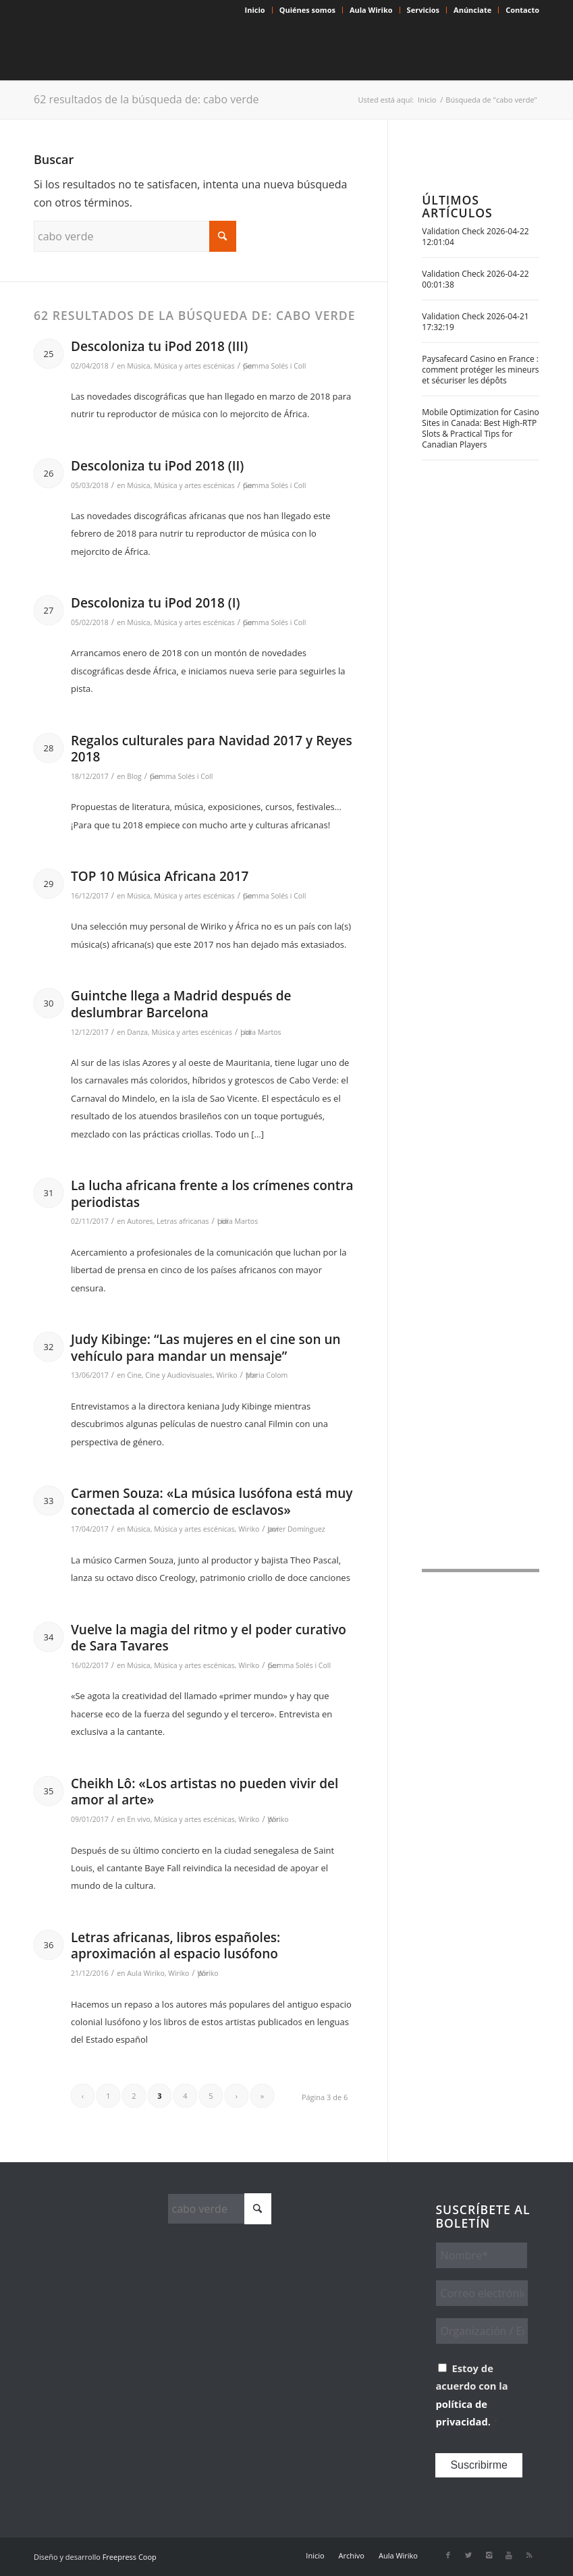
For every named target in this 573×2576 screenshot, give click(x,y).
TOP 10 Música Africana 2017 (159, 876)
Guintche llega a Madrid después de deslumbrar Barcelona (181, 1004)
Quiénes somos (307, 10)
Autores (140, 1221)
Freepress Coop (130, 2557)
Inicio (255, 10)
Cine (134, 1375)
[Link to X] (468, 2555)
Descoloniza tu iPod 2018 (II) (157, 466)
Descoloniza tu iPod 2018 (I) (155, 603)
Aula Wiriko (371, 10)
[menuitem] (255, 10)
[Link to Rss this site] (529, 2555)
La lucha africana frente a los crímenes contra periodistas (212, 1194)
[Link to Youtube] (509, 2555)
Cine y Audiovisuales (179, 1375)
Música (138, 366)
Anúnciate (472, 10)
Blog (134, 776)
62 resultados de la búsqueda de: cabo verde (146, 99)
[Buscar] (135, 236)
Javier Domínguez (296, 1529)
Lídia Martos (260, 1032)
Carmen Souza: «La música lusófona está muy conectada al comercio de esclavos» (211, 1501)
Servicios (423, 10)
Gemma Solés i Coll (274, 366)
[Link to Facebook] (448, 2555)
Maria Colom (267, 1375)
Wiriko (226, 1375)
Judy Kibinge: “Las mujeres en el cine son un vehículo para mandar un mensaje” (206, 1348)
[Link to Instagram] (489, 2555)
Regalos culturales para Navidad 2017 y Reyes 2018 (211, 749)
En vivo (139, 1819)
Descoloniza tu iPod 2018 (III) (159, 346)
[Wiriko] (135, 50)
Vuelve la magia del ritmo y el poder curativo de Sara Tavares (208, 1638)
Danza (137, 1032)
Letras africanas (183, 1221)
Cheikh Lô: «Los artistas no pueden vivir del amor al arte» (204, 1792)
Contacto (522, 10)
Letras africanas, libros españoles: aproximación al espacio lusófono (175, 1946)
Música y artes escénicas (194, 366)
